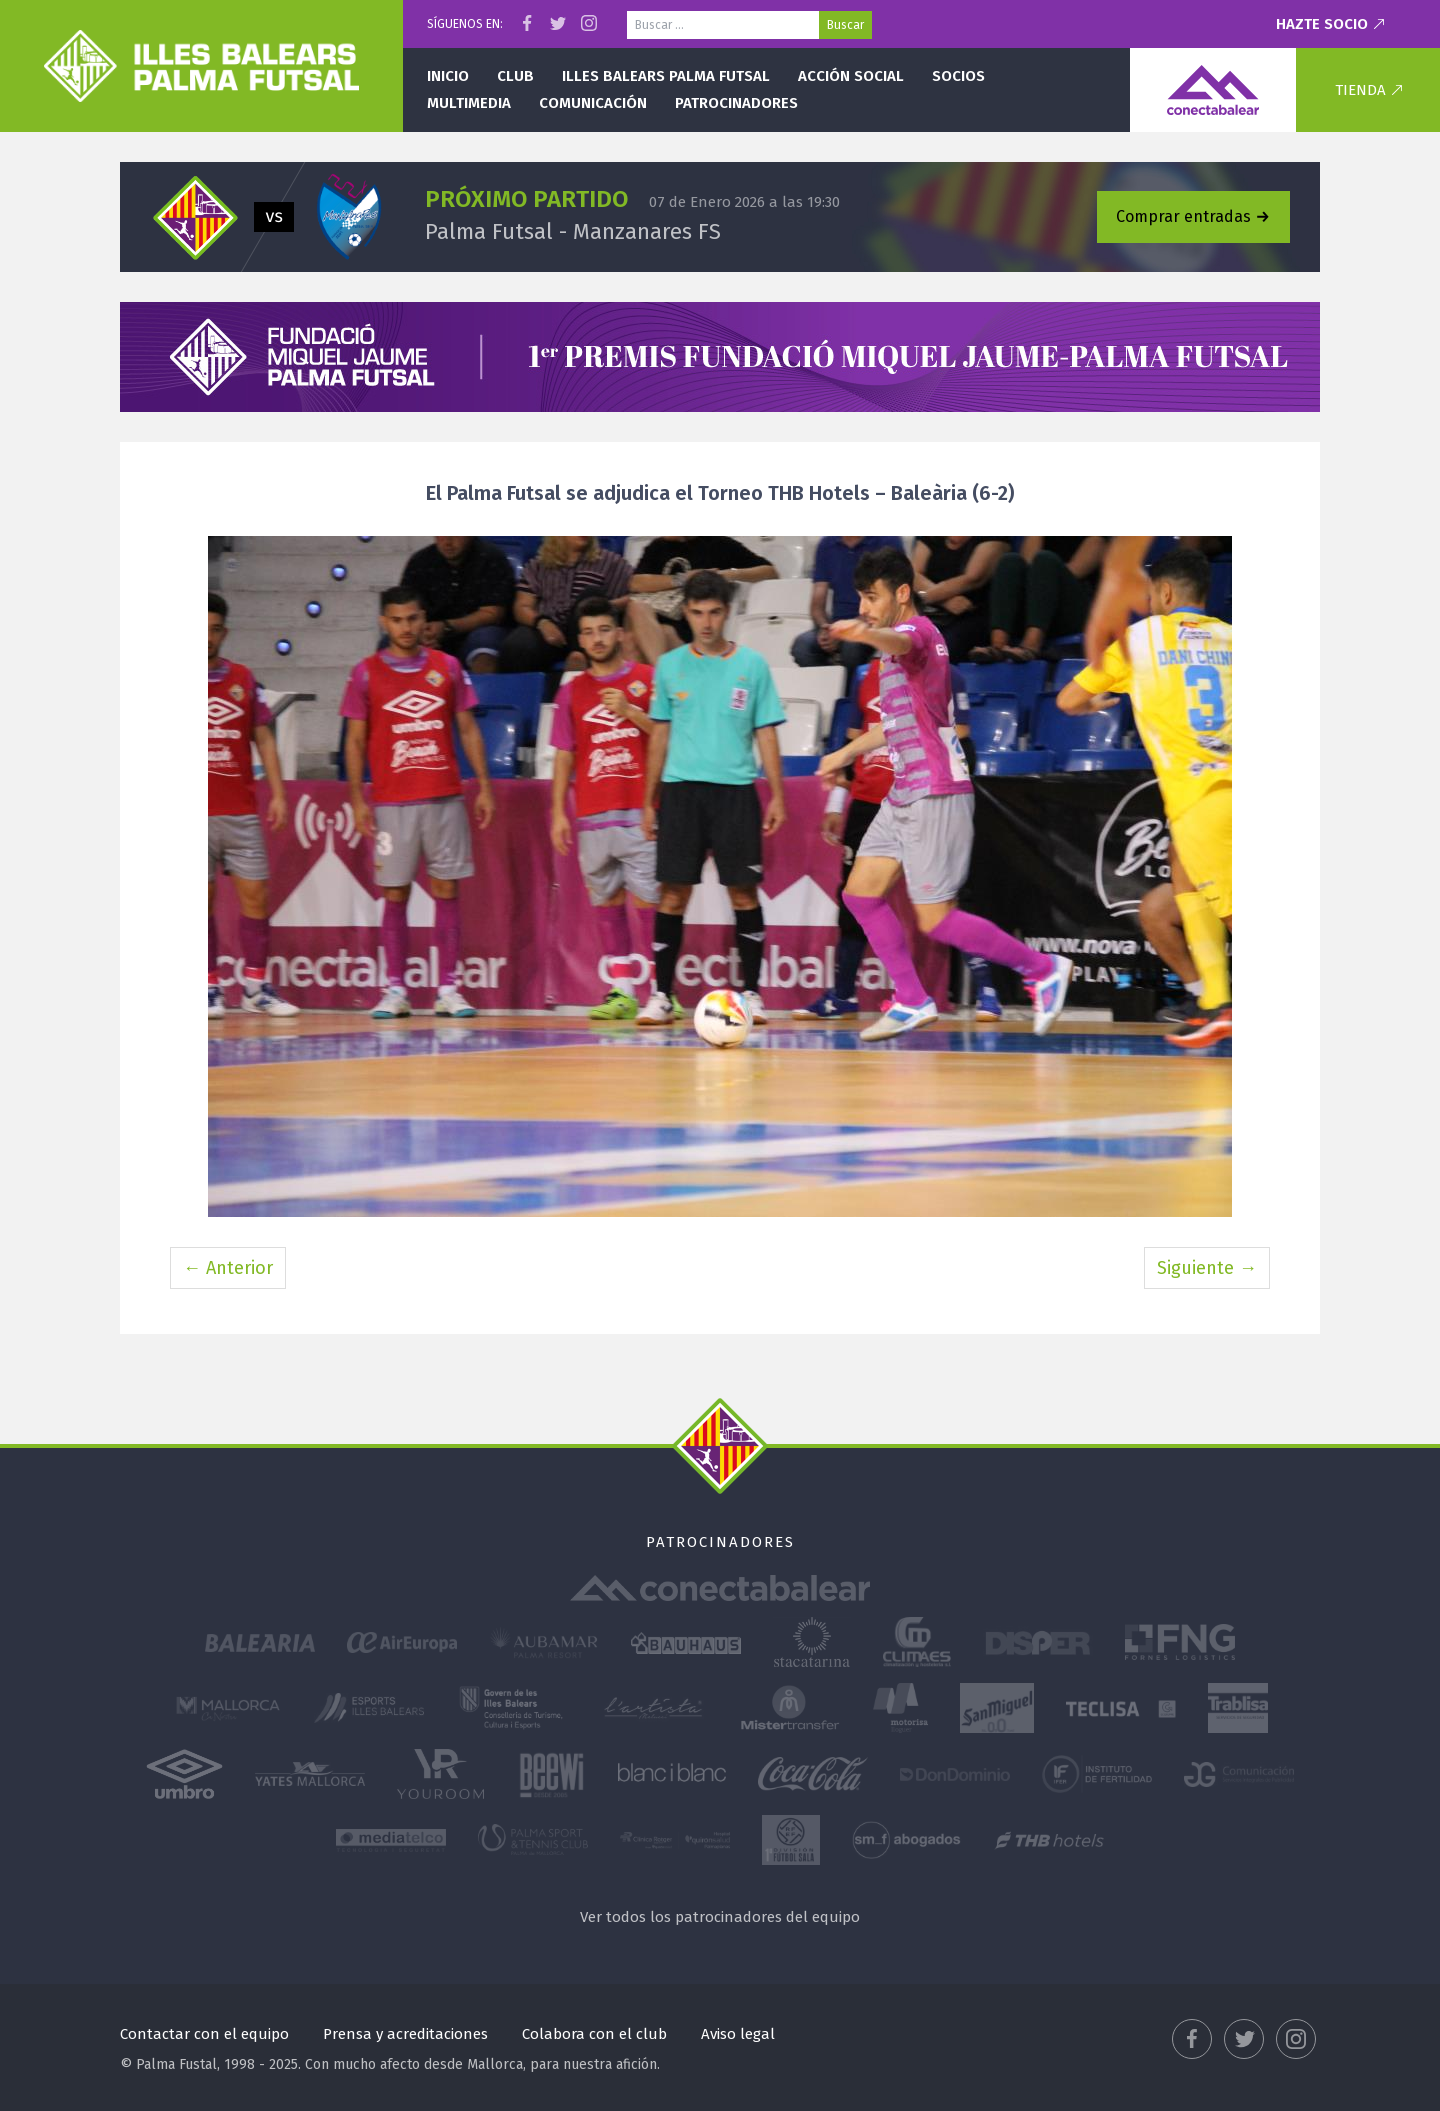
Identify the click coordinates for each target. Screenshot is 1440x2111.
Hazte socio (1322, 24)
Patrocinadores (736, 103)
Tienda (1360, 90)
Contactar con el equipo (204, 2034)
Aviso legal (738, 2034)
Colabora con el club (594, 2034)
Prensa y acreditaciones (405, 2034)
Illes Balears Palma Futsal (666, 76)
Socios (958, 76)
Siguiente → (1207, 1268)
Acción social (851, 76)
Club (515, 76)
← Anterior (228, 1268)
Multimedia (469, 103)
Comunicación (593, 103)
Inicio (448, 76)
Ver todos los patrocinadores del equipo (720, 1917)
